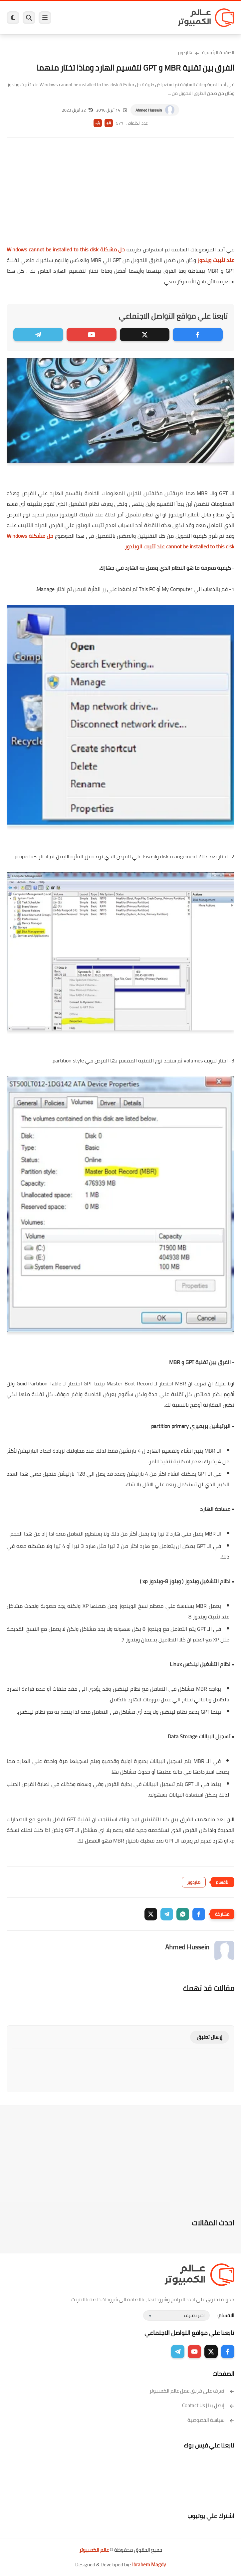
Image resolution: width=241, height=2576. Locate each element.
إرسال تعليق (209, 2037)
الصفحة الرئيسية (218, 52)
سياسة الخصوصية (210, 2420)
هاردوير (184, 52)
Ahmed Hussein (148, 110)
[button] (198, 1914)
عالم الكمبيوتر (94, 2550)
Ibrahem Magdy (149, 2564)
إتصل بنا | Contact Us (208, 2405)
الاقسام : (225, 2315)
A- (97, 123)
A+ (108, 123)
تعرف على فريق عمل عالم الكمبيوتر (191, 2391)
